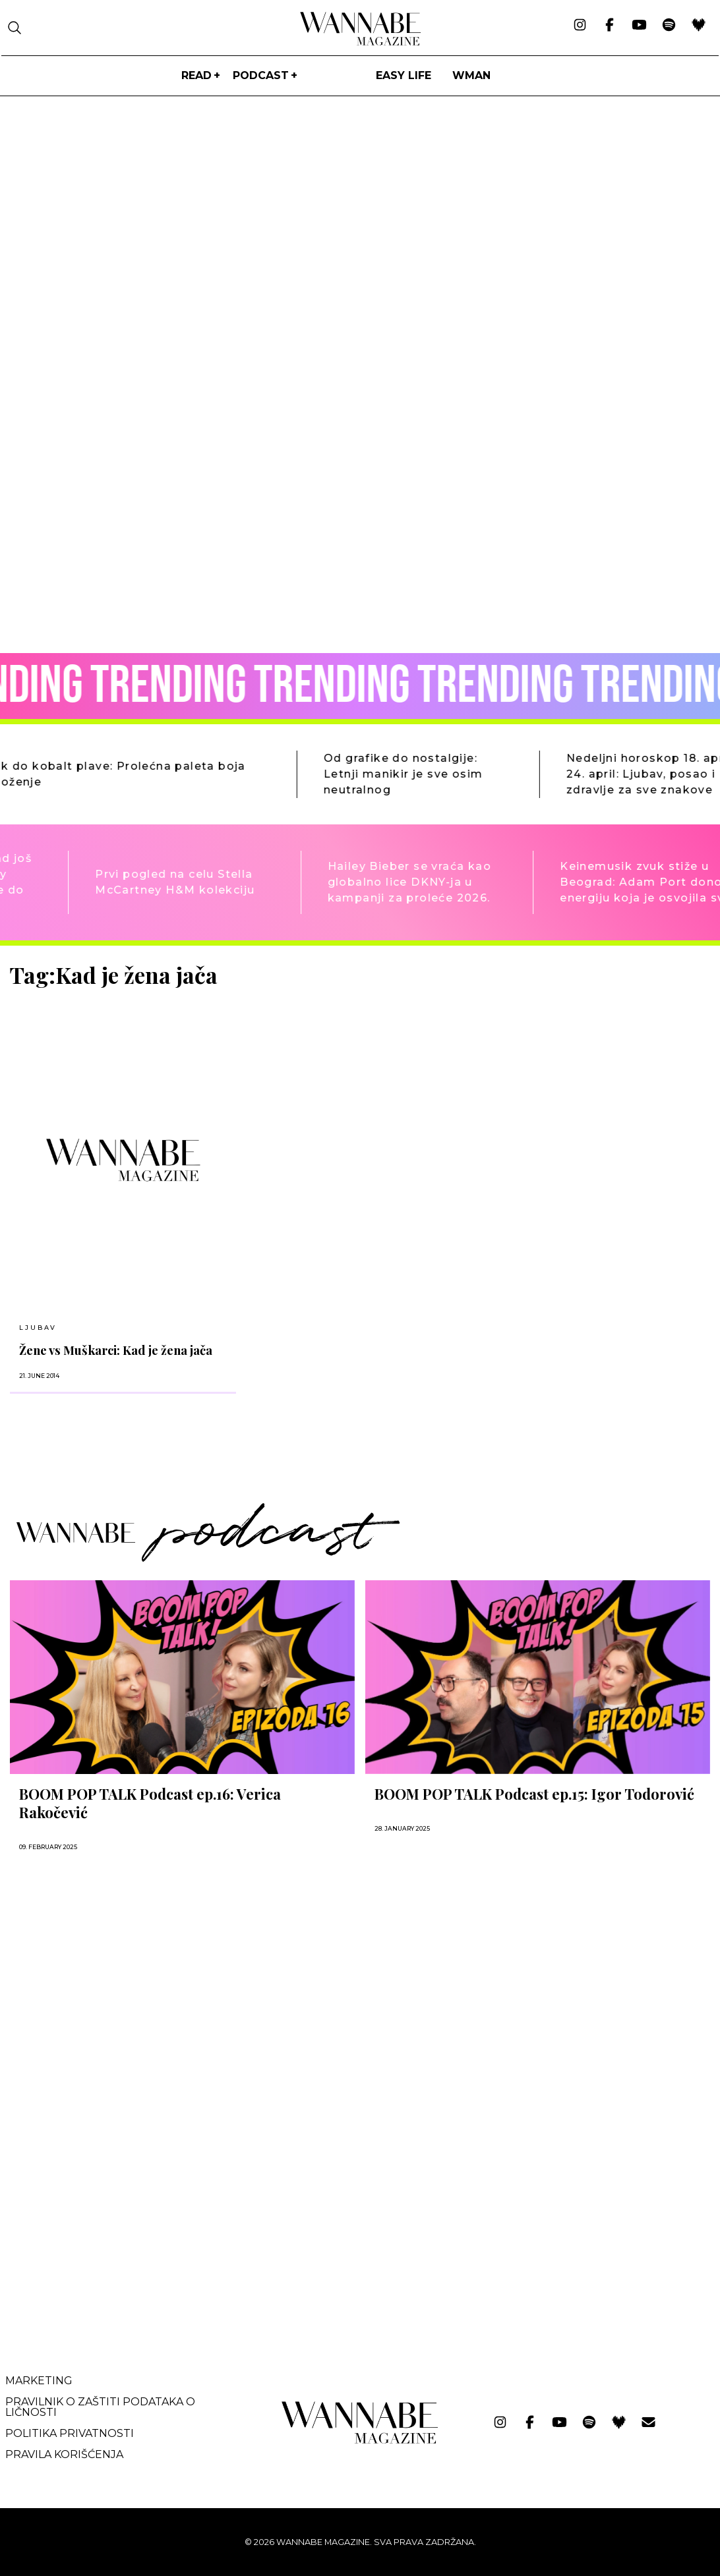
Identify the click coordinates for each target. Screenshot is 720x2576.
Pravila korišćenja (64, 2454)
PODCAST (261, 75)
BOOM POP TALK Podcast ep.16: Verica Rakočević (150, 1803)
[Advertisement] (109, 2228)
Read (196, 75)
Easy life (403, 75)
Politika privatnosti (69, 2433)
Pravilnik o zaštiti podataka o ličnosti (100, 2407)
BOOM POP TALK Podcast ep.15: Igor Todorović (534, 1794)
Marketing (39, 2380)
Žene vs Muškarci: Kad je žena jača (115, 1350)
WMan (471, 75)
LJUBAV (38, 1327)
